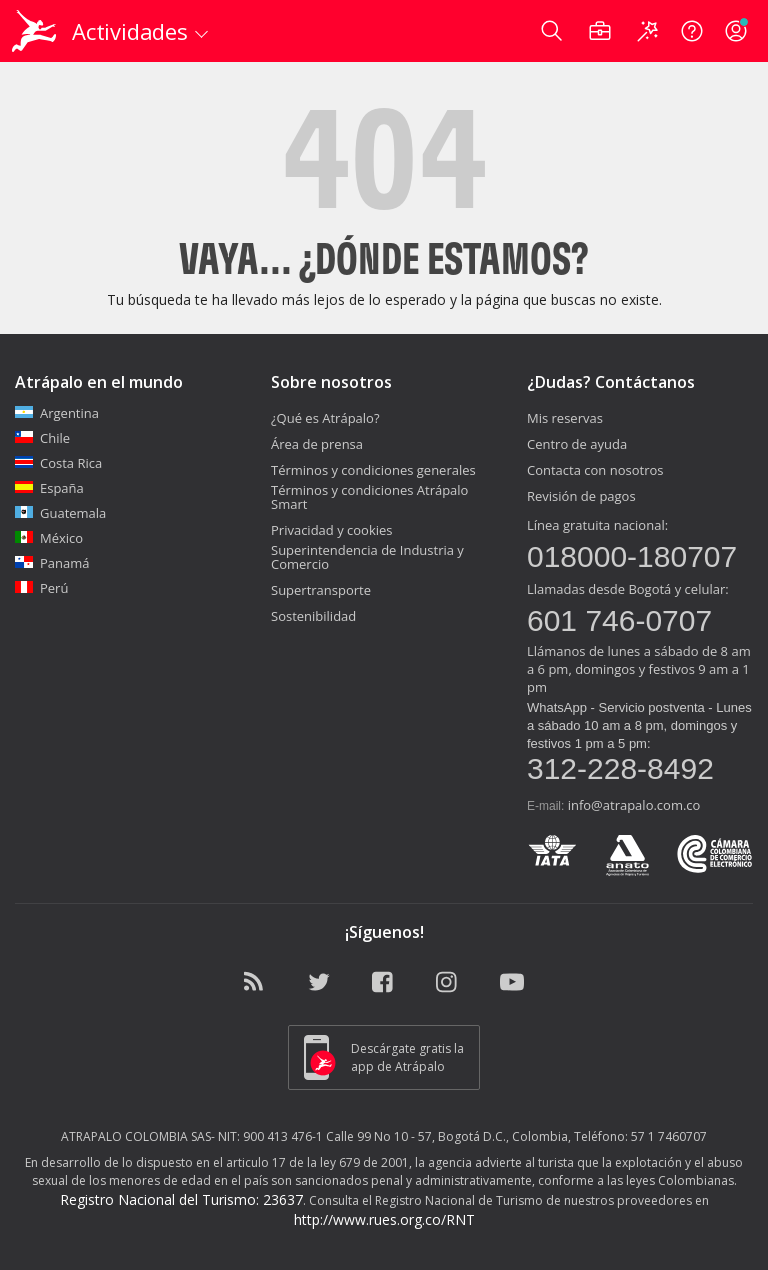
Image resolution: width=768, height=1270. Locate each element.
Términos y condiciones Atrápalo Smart (369, 497)
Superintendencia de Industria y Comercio (367, 557)
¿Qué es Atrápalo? (325, 418)
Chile (42, 438)
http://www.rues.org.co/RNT (384, 1219)
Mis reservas (565, 418)
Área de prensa (317, 444)
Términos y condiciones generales (373, 470)
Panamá (52, 563)
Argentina (57, 413)
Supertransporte (321, 590)
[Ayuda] (692, 31)
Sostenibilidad (313, 616)
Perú (41, 588)
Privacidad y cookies (332, 530)
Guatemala (60, 513)
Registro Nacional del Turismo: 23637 (181, 1199)
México (49, 538)
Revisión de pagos (581, 496)
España (49, 488)
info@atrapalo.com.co (634, 805)
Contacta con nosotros (595, 470)
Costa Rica (58, 463)
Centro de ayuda (577, 444)
